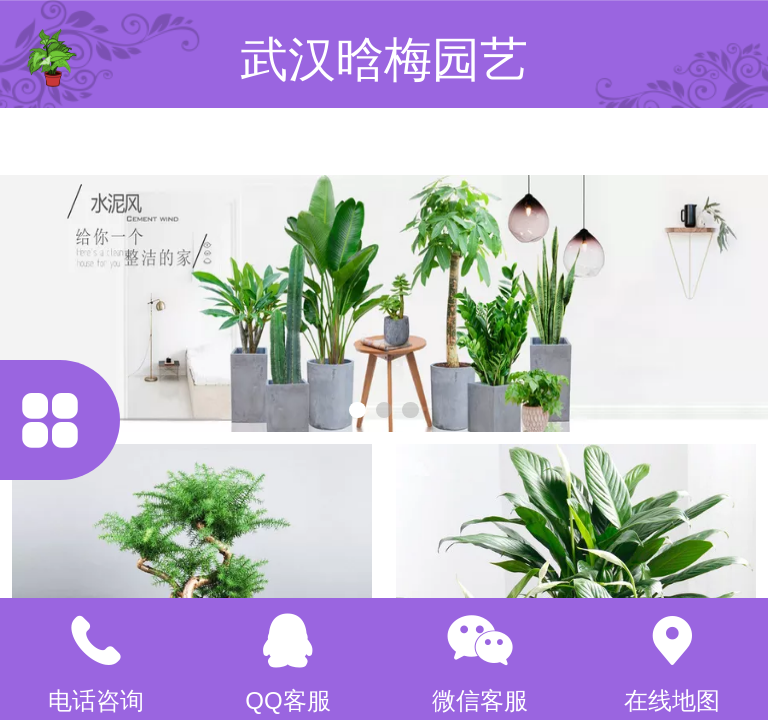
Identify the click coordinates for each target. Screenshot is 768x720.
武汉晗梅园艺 (384, 59)
